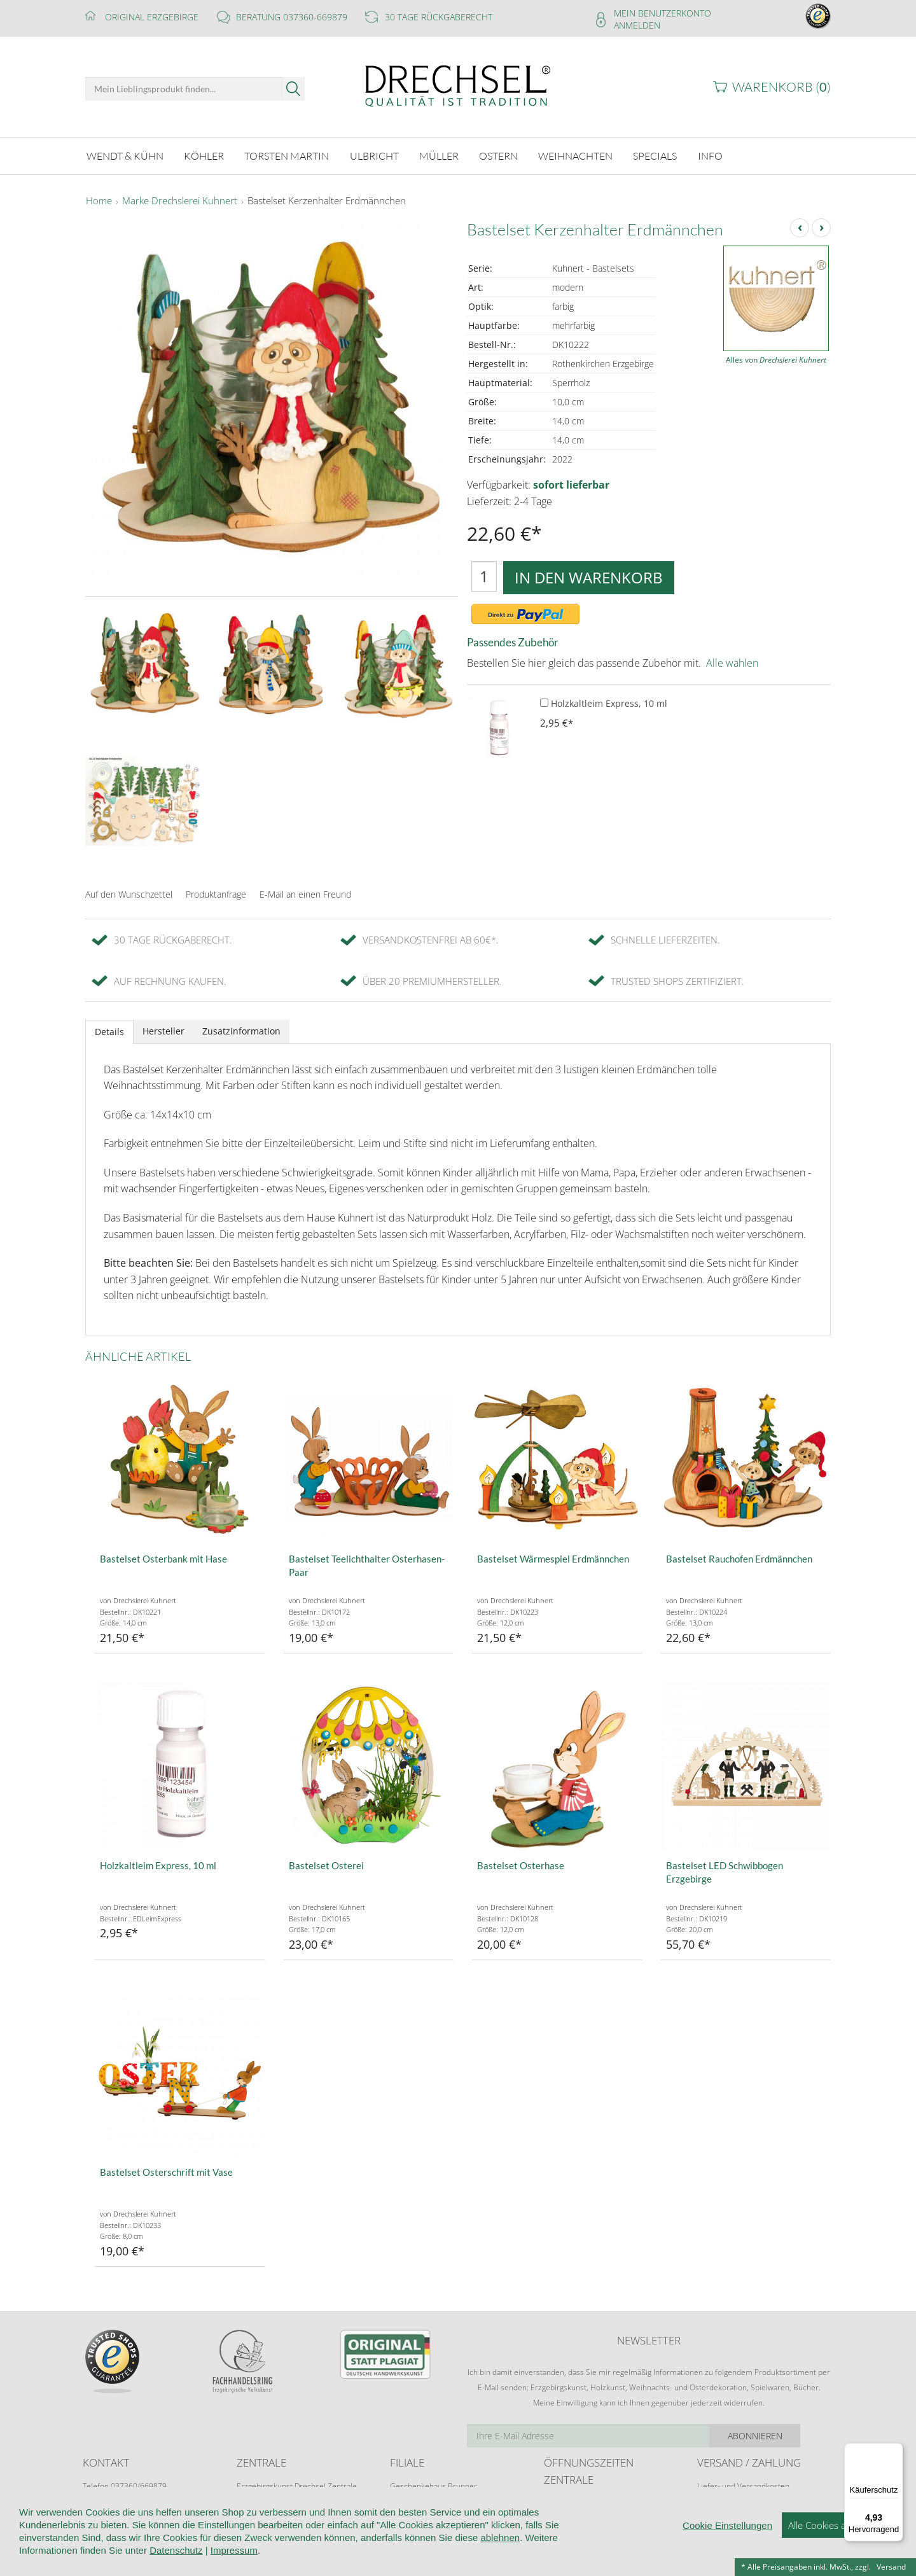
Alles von (776, 358)
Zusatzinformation (241, 1029)
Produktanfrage (216, 893)
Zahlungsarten (722, 2508)
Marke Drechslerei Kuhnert (179, 199)
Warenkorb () (781, 87)
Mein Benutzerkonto (662, 13)
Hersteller (163, 1029)
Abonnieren (785, 2434)
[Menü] (895, 2450)
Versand (891, 2566)
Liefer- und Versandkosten (743, 2484)
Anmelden (637, 25)
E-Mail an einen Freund (305, 893)
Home (99, 199)
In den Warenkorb (589, 575)
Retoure (711, 2496)
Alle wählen (732, 661)
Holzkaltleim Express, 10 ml (603, 701)
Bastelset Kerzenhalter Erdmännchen (326, 199)
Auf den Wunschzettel (128, 893)
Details (109, 1030)
